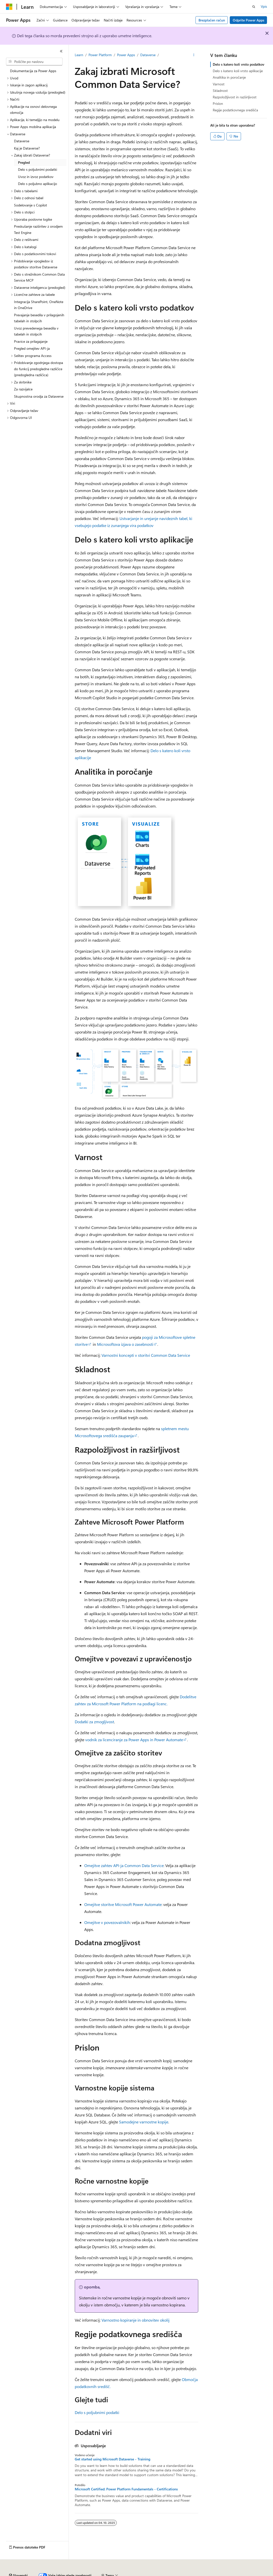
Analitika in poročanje (229, 77)
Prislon (218, 103)
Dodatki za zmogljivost (94, 1721)
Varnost (218, 84)
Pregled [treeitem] (24, 162)
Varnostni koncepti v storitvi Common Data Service (146, 1355)
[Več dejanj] (194, 55)
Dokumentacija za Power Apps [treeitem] (33, 70)
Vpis (264, 6)
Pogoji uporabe (247, 2573)
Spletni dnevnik (110, 2573)
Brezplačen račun (211, 20)
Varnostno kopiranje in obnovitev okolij (136, 2320)
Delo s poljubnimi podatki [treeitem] (37, 169)
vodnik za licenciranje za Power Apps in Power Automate (134, 1739)
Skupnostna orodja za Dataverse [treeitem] (39, 396)
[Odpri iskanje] (254, 6)
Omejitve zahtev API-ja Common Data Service (124, 1865)
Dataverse (148, 54)
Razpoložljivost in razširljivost (234, 97)
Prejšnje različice (80, 2573)
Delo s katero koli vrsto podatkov (238, 64)
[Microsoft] (9, 6)
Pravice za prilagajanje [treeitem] (31, 341)
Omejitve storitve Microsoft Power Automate (123, 1904)
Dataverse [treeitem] (21, 141)
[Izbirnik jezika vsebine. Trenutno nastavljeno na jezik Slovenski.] (18, 2562)
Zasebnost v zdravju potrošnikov (201, 2573)
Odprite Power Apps (248, 20)
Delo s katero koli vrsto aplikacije (238, 70)
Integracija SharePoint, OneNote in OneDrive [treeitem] (38, 304)
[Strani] (61, 51)
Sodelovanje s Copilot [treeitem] (30, 205)
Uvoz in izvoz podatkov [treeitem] (36, 176)
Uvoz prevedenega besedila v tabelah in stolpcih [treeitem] (36, 331)
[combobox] (34, 62)
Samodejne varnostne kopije (143, 2121)
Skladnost (220, 90)
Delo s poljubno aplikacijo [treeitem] (37, 183)
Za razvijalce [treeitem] (23, 389)
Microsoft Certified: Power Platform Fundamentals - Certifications (126, 2489)
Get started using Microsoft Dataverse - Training (112, 2459)
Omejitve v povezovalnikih (107, 1922)
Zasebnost (159, 2573)
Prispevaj (138, 2573)
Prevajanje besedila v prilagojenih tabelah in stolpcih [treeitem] (39, 318)
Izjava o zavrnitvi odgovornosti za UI (34, 2573)
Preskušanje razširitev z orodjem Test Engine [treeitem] (38, 229)
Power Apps (126, 54)
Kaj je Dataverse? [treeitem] (27, 148)
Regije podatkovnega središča (235, 110)
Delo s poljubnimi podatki (97, 2412)
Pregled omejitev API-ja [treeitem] (32, 348)
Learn (79, 54)
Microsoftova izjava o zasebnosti (125, 1344)
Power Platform (100, 54)
